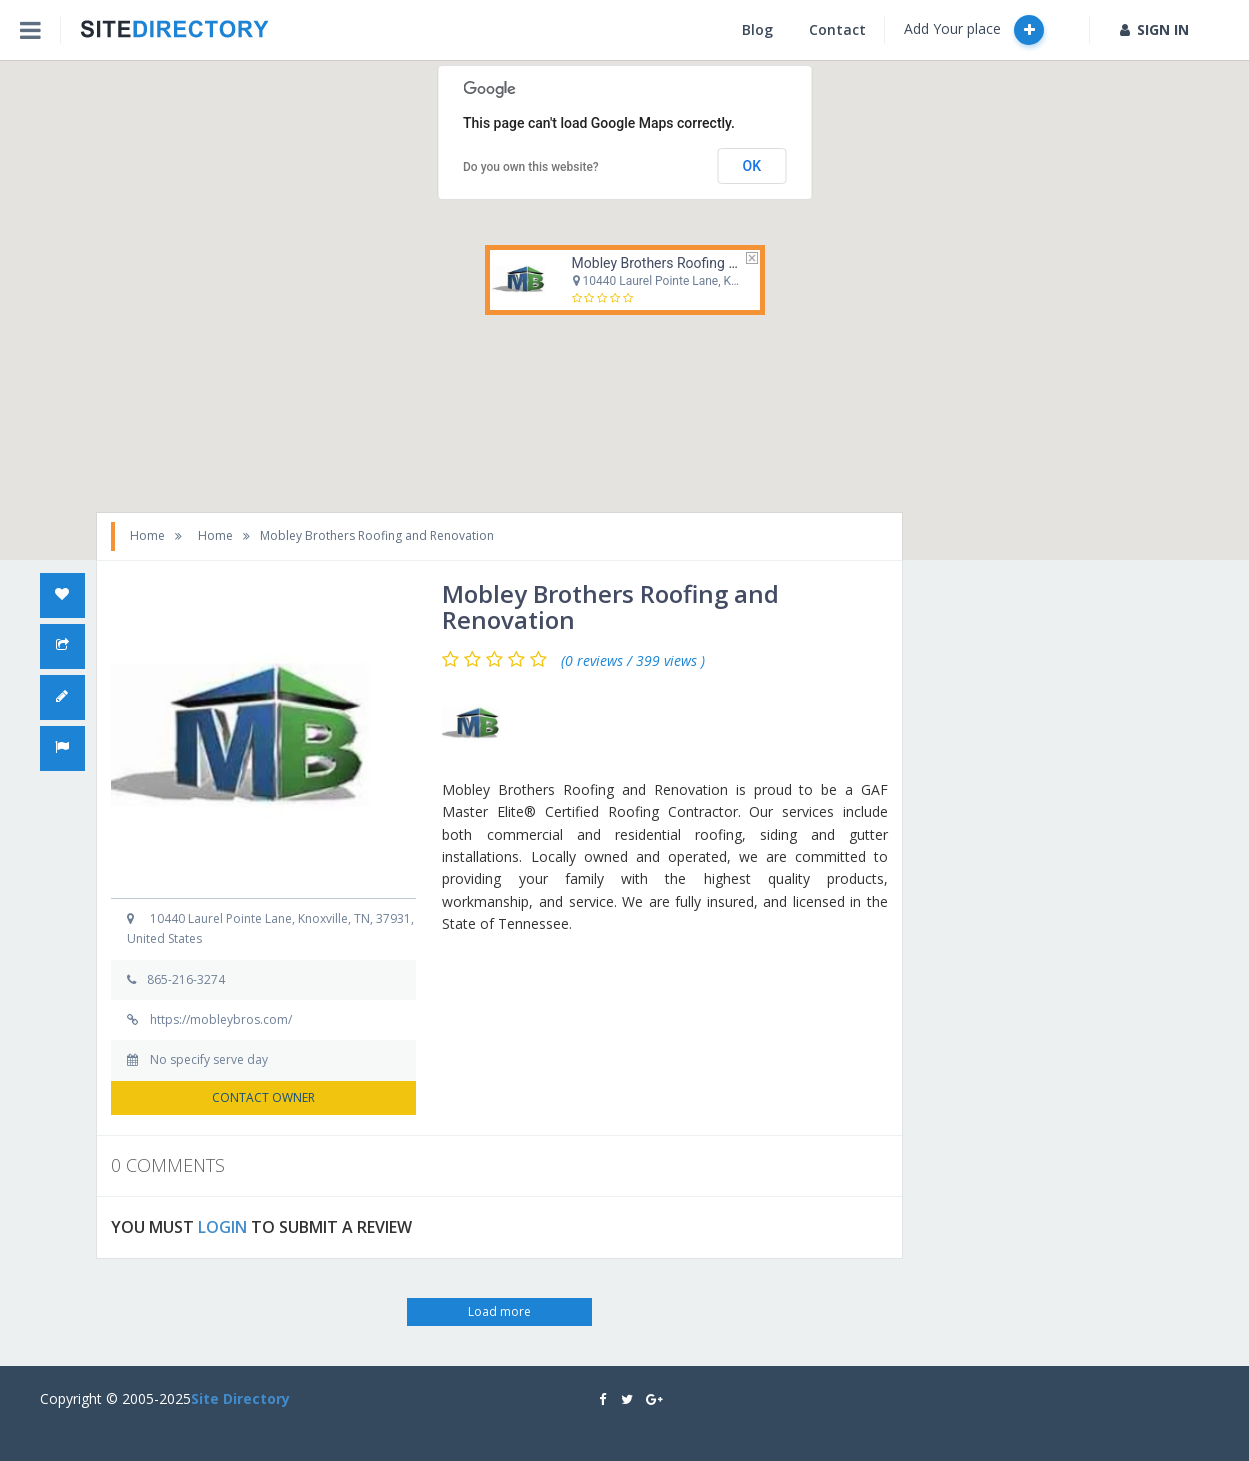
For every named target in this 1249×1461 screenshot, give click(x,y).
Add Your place (974, 30)
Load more (499, 1311)
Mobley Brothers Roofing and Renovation (697, 263)
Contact (837, 29)
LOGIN (222, 1227)
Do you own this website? (531, 167)
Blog (757, 29)
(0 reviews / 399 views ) (633, 661)
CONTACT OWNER (263, 1097)
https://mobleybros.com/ (221, 1019)
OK (752, 166)
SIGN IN (1154, 29)
